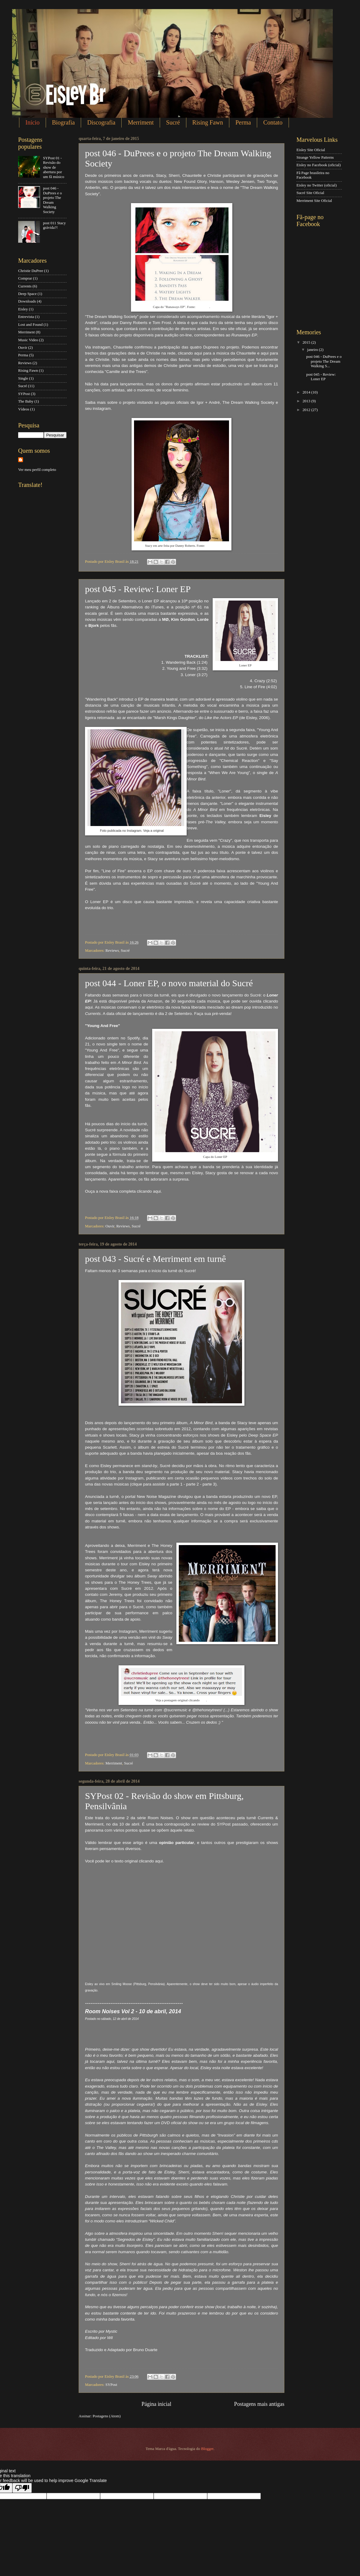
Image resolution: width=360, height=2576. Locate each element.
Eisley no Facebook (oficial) (318, 165)
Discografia (101, 122)
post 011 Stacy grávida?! (54, 225)
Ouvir (110, 1226)
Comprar (25, 278)
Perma (243, 122)
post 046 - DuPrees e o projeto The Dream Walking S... (324, 361)
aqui (198, 353)
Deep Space (27, 294)
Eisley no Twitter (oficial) (316, 185)
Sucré (173, 122)
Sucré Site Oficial (310, 193)
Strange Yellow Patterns (315, 157)
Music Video (28, 340)
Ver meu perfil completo (37, 470)
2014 (307, 392)
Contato (272, 122)
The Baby (25, 401)
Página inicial (157, 2404)
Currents (24, 286)
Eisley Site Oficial (310, 150)
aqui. (168, 830)
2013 (307, 401)
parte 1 (176, 1484)
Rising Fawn (207, 122)
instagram (102, 408)
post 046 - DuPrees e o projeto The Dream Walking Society (52, 200)
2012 (307, 410)
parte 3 (208, 1484)
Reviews (112, 950)
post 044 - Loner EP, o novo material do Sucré (169, 983)
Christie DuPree (30, 271)
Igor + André (208, 402)
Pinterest (212, 545)
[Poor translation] (22, 2488)
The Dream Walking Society (248, 402)
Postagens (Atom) (107, 2416)
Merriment (141, 122)
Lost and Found (30, 324)
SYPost (111, 2385)
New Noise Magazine (156, 1496)
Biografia (63, 122)
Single (23, 378)
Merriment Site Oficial (314, 201)
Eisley (23, 309)
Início (32, 122)
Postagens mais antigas (259, 2404)
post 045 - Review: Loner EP (138, 589)
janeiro (313, 350)
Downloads (27, 301)
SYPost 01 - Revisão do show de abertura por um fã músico (53, 167)
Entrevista (26, 317)
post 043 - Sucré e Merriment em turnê (155, 1259)
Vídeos (23, 409)
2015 (307, 342)
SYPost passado (232, 1824)
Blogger (207, 2449)
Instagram (202, 307)
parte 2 (192, 1484)
